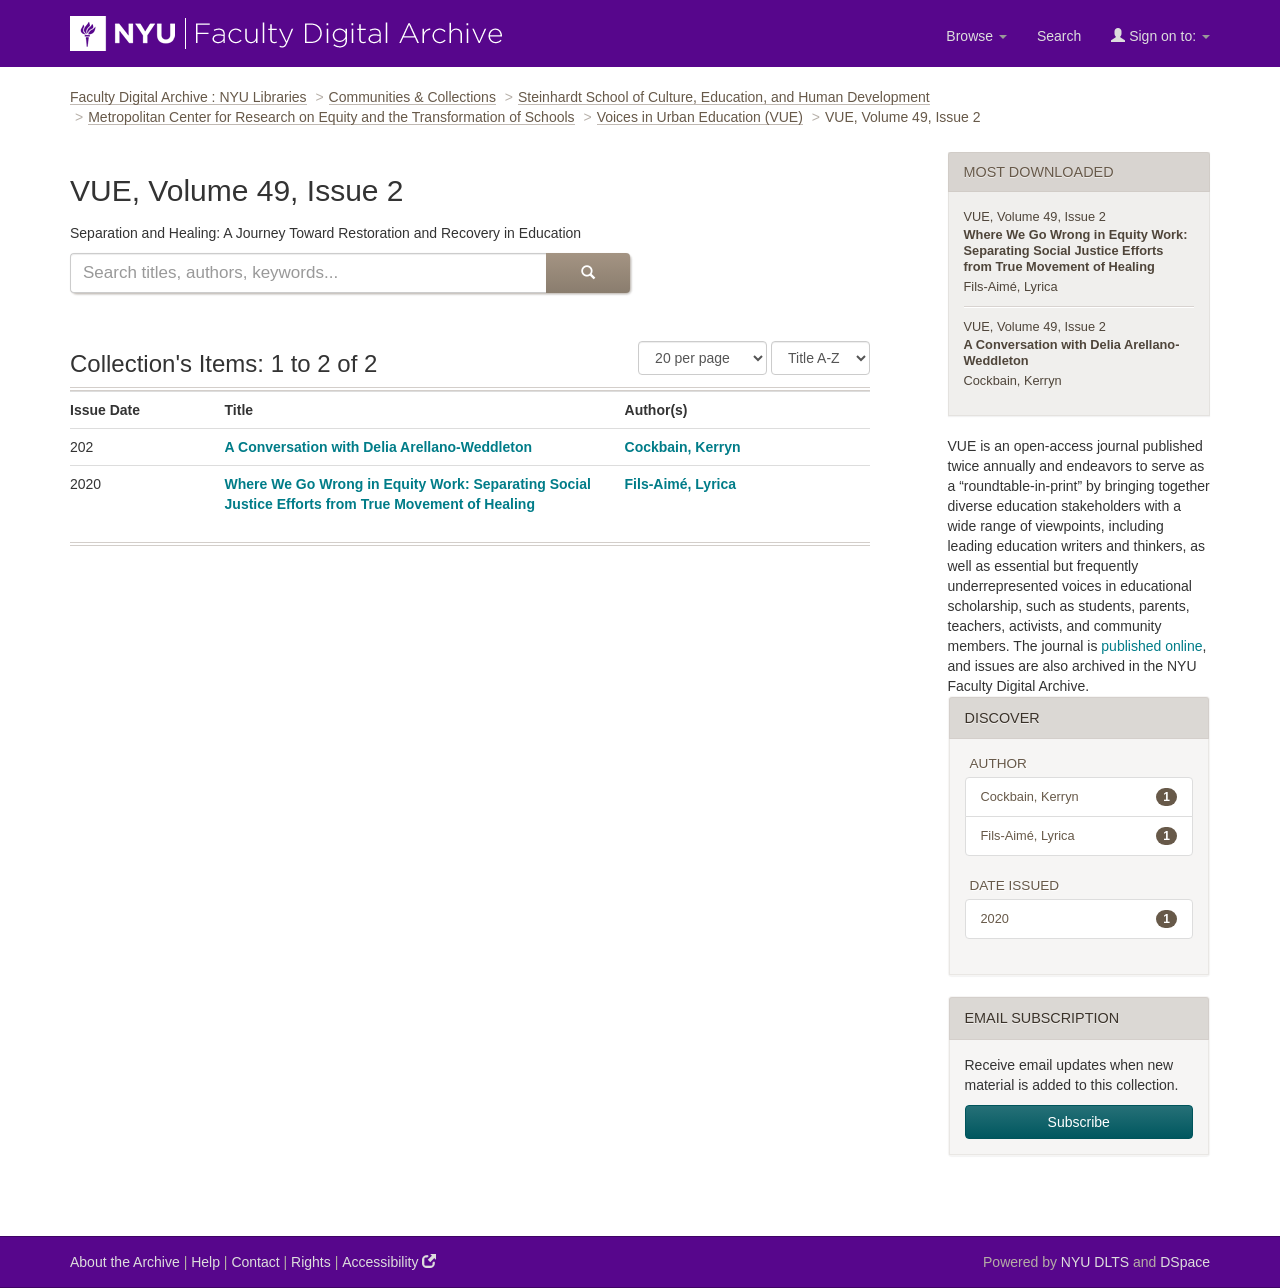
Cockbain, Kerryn (683, 447)
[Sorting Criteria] (820, 358)
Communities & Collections (412, 97)
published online (1151, 646)
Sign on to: (1160, 35)
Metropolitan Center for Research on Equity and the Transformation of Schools (331, 117)
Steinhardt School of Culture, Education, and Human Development (724, 97)
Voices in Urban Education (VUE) (700, 117)
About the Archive (125, 1262)
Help (205, 1262)
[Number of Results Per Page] (702, 358)
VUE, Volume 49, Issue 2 (1035, 216)
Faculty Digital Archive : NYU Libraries (188, 97)
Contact (255, 1262)
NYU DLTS (1095, 1262)
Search (1059, 36)
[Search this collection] (308, 273)
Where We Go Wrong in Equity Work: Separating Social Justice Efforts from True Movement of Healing (1076, 250)
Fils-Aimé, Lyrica (681, 484)
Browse (976, 36)
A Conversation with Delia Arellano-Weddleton (379, 447)
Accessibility (389, 1261)
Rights (311, 1262)
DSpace (1185, 1262)
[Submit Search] (588, 273)
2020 (1079, 919)
